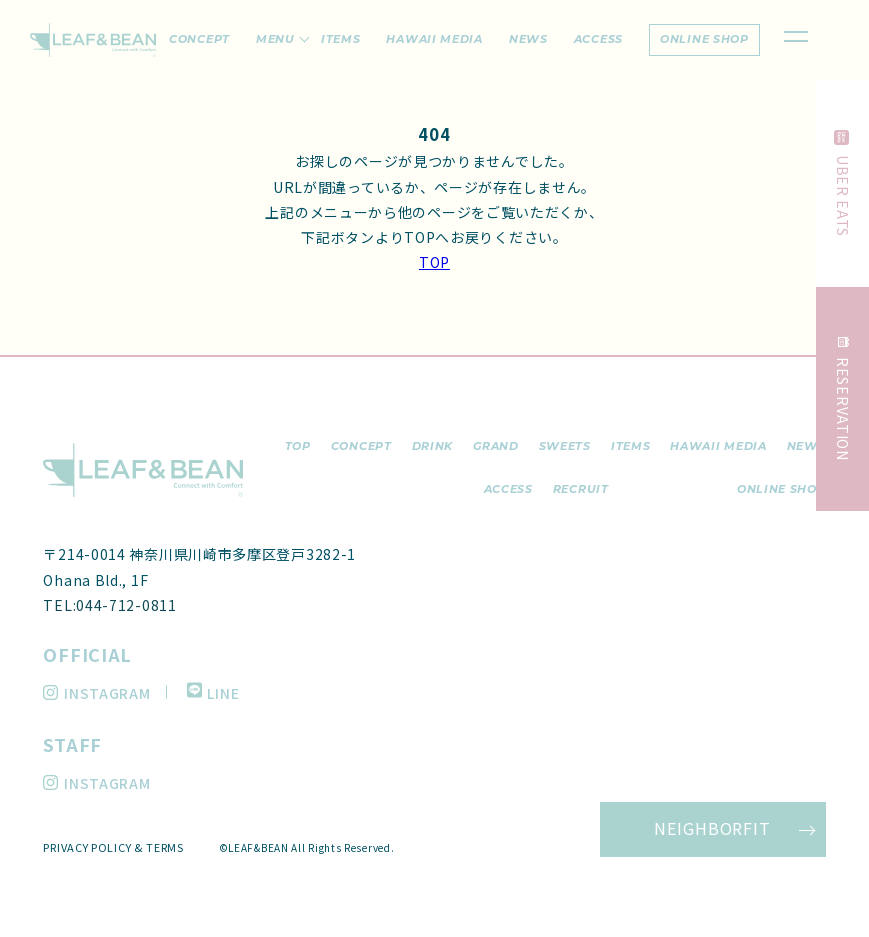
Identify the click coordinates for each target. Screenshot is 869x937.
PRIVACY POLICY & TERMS (113, 847)
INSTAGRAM (96, 693)
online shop (704, 39)
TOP (434, 262)
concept (199, 39)
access (598, 39)
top (298, 446)
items (341, 39)
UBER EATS (844, 183)
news (528, 39)
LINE (213, 693)
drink (433, 446)
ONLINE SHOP (781, 489)
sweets (565, 446)
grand (496, 446)
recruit (581, 489)
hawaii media (434, 39)
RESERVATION (844, 399)
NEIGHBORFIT (713, 828)
